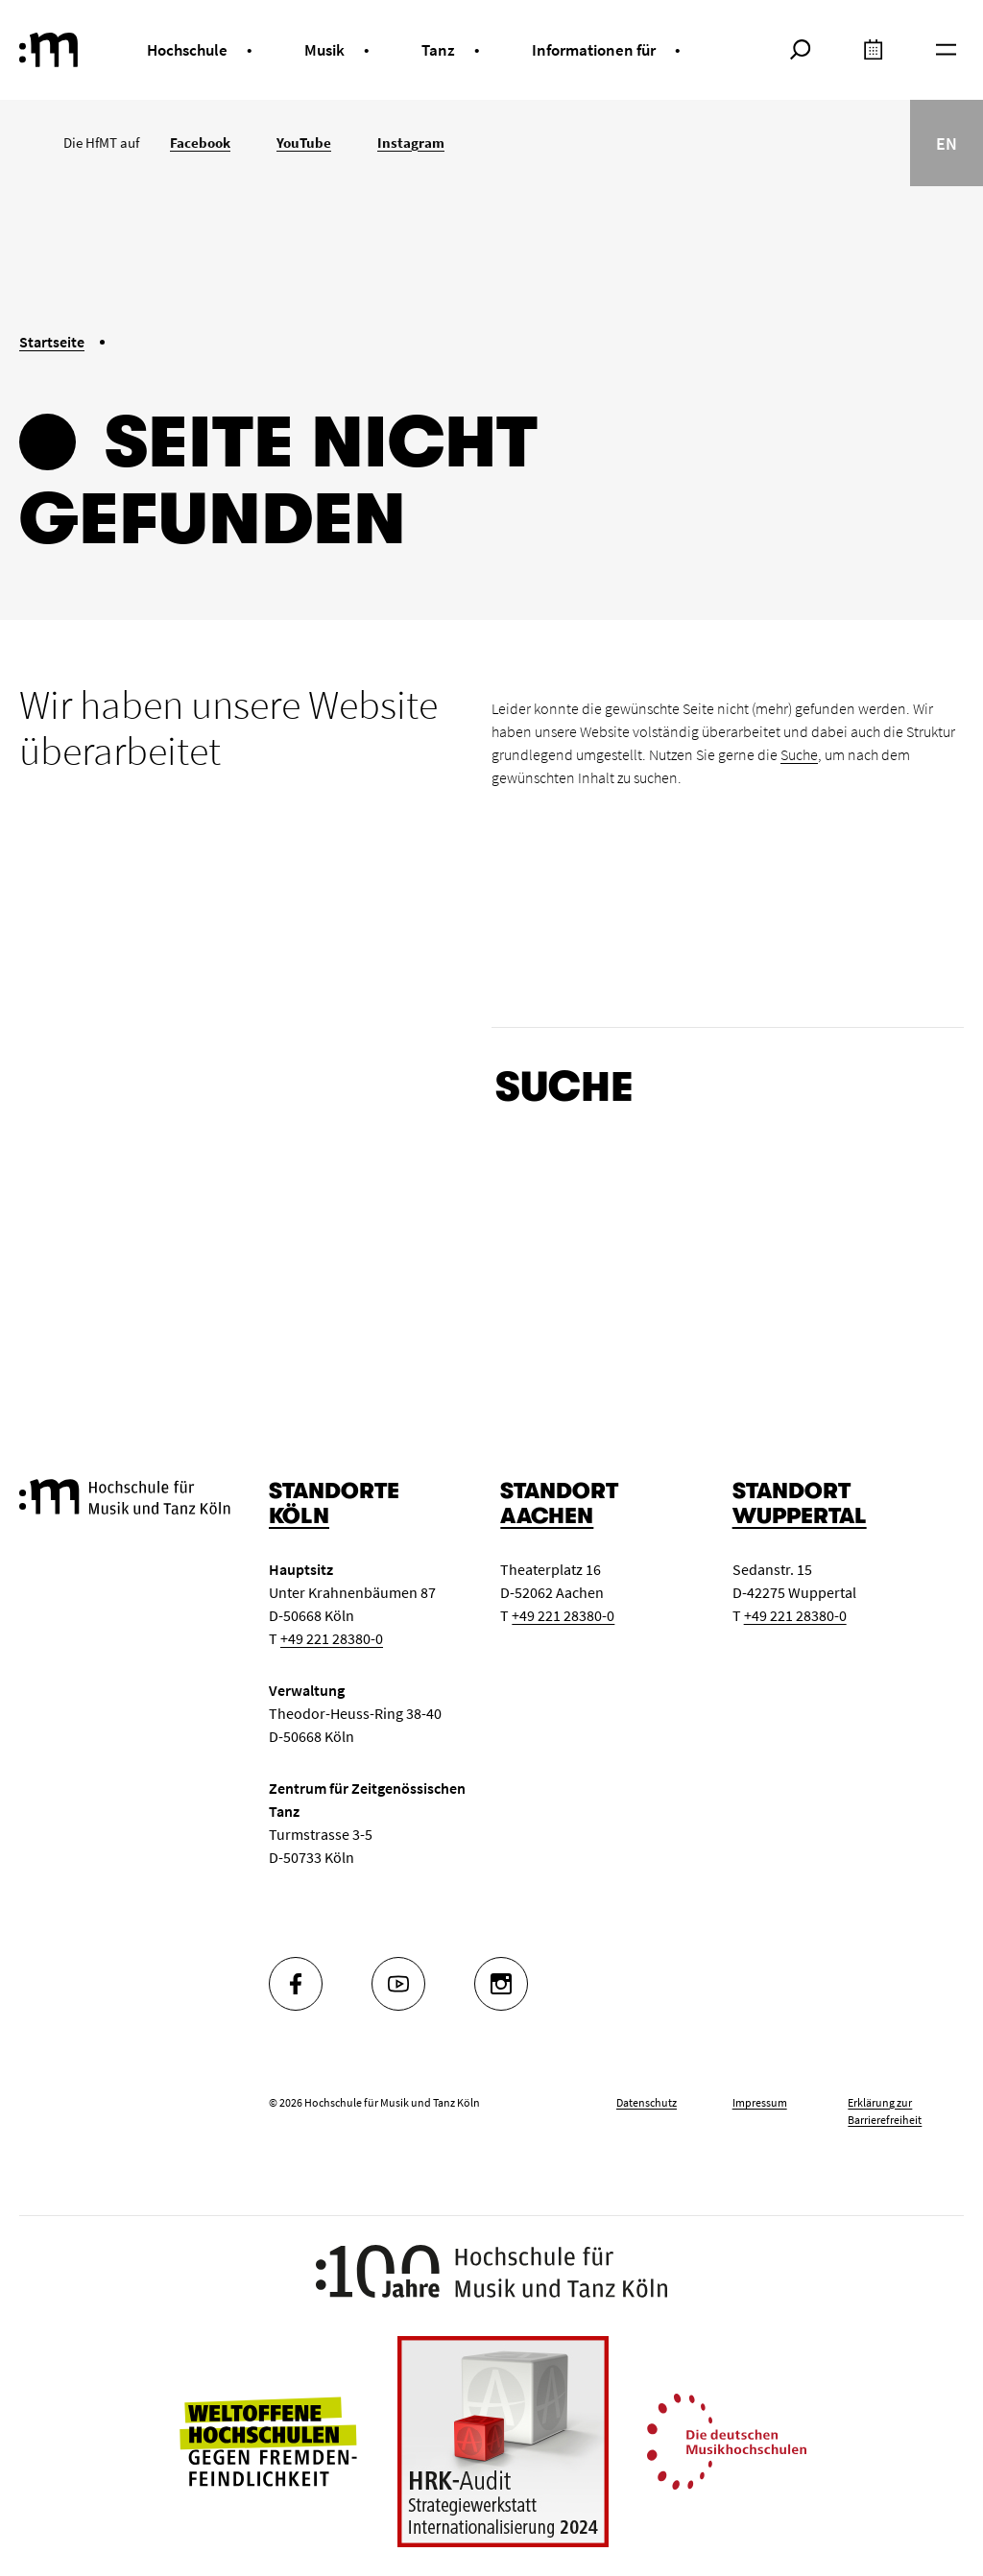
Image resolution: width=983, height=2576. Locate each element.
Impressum (759, 2102)
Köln (299, 1516)
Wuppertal (799, 1516)
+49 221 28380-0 (331, 1638)
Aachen (546, 1516)
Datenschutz (646, 2102)
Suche (799, 754)
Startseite (51, 341)
